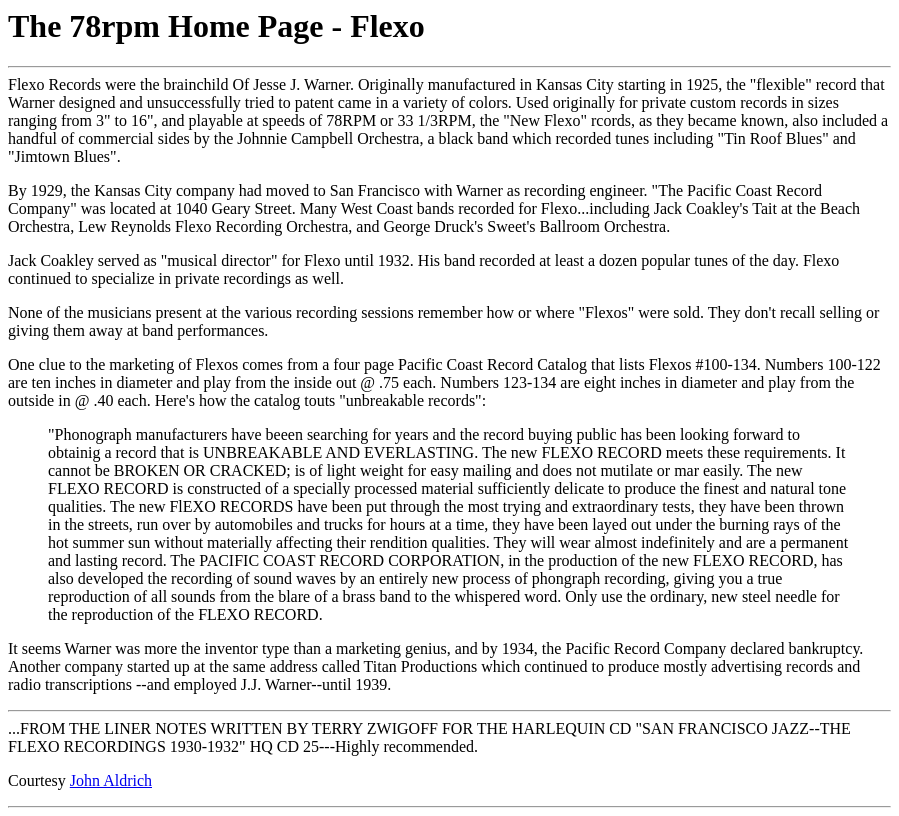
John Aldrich (111, 780)
